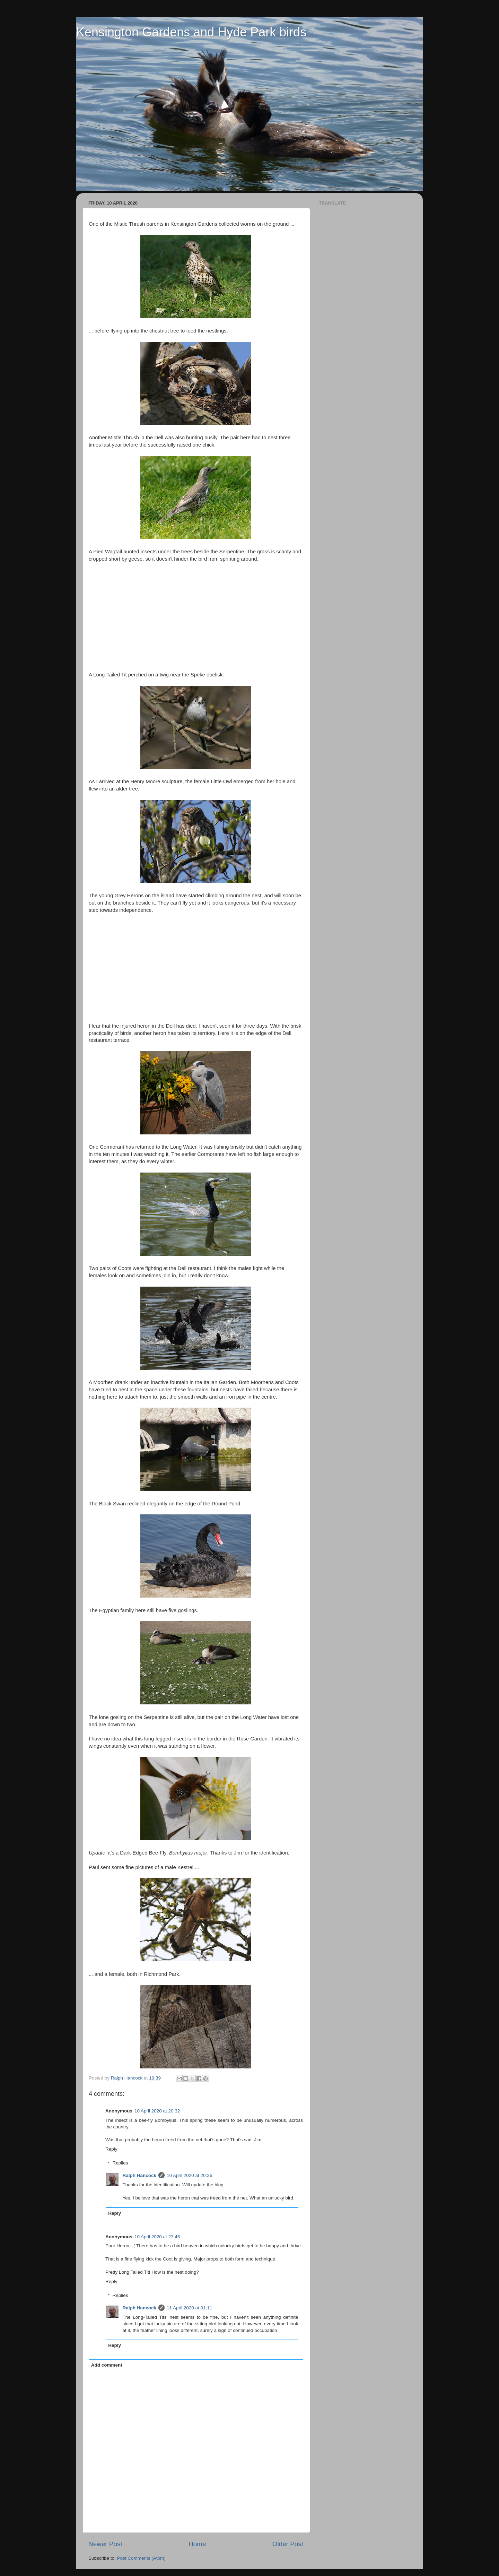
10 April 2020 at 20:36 (189, 2175)
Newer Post (105, 2544)
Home (197, 2544)
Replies (120, 2163)
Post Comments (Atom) (141, 2558)
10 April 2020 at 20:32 (157, 2110)
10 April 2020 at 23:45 (157, 2236)
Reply (111, 2149)
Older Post (287, 2544)
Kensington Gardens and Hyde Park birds (191, 32)
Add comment (106, 2365)
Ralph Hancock (140, 2175)
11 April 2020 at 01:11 (189, 2307)
